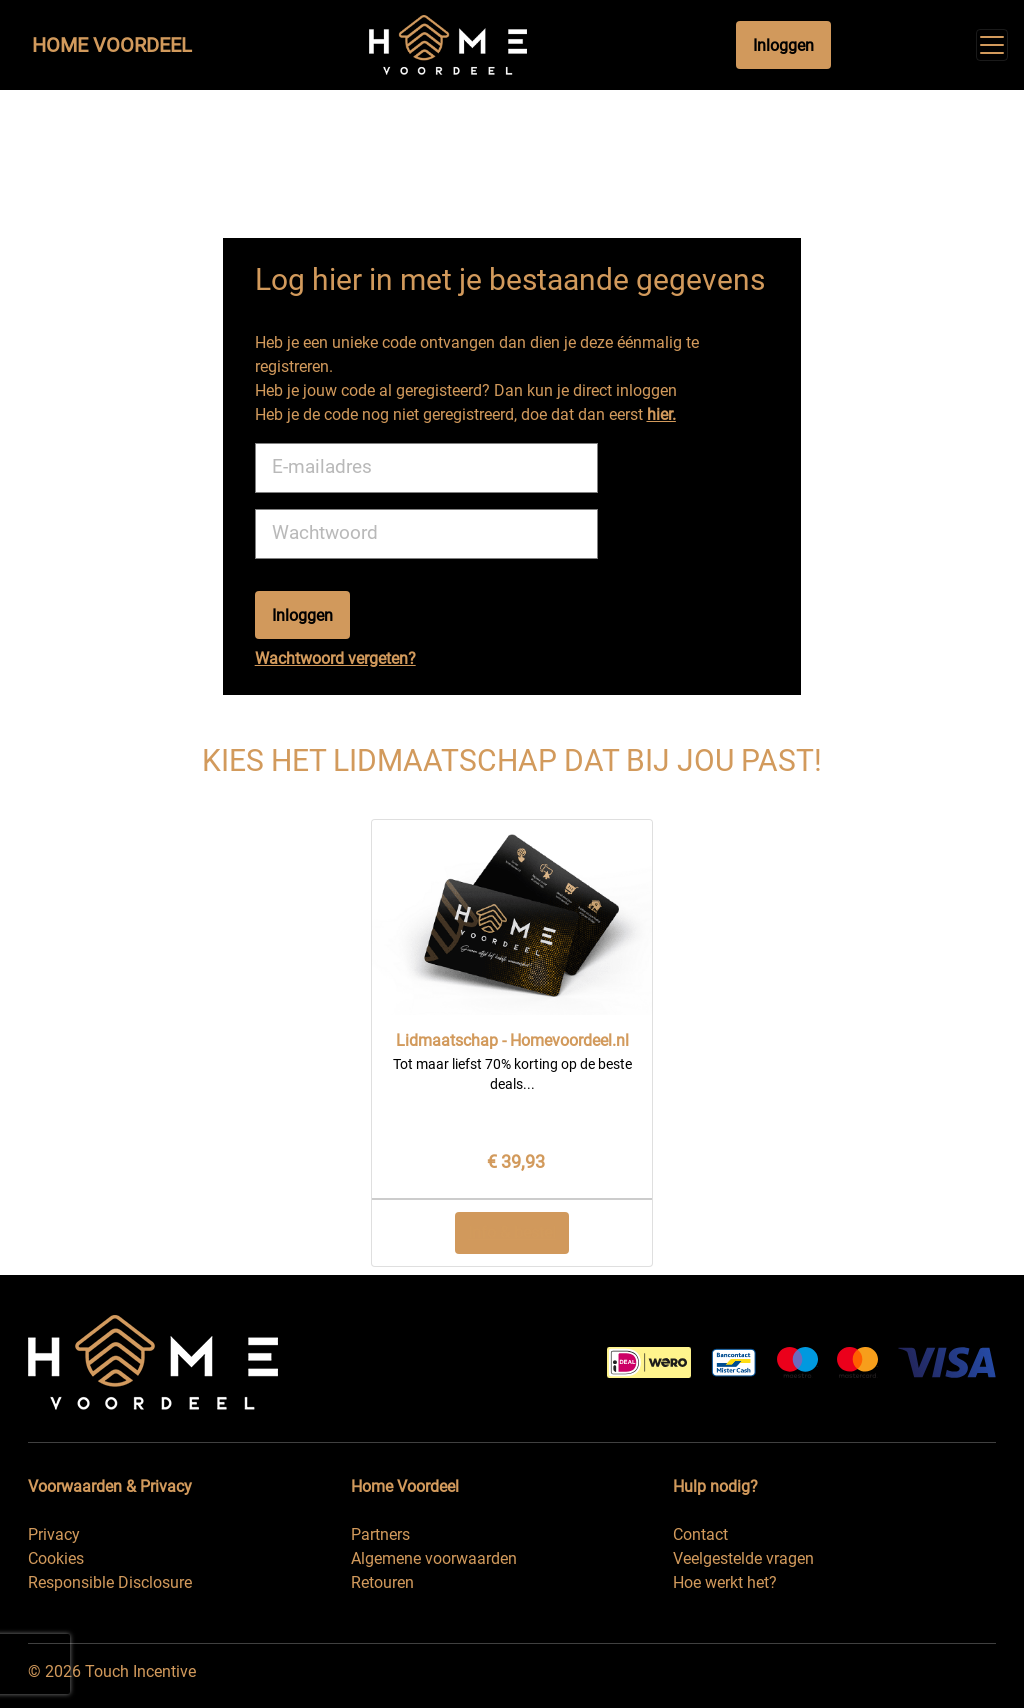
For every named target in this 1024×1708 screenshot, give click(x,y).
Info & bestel (512, 1232)
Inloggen (783, 45)
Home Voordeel (112, 45)
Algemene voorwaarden (434, 1558)
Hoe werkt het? (725, 1582)
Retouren (382, 1582)
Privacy (54, 1534)
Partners (380, 1534)
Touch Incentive (140, 1671)
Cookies (56, 1558)
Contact (700, 1534)
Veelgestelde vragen (743, 1558)
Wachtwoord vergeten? (335, 658)
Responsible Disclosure (110, 1582)
